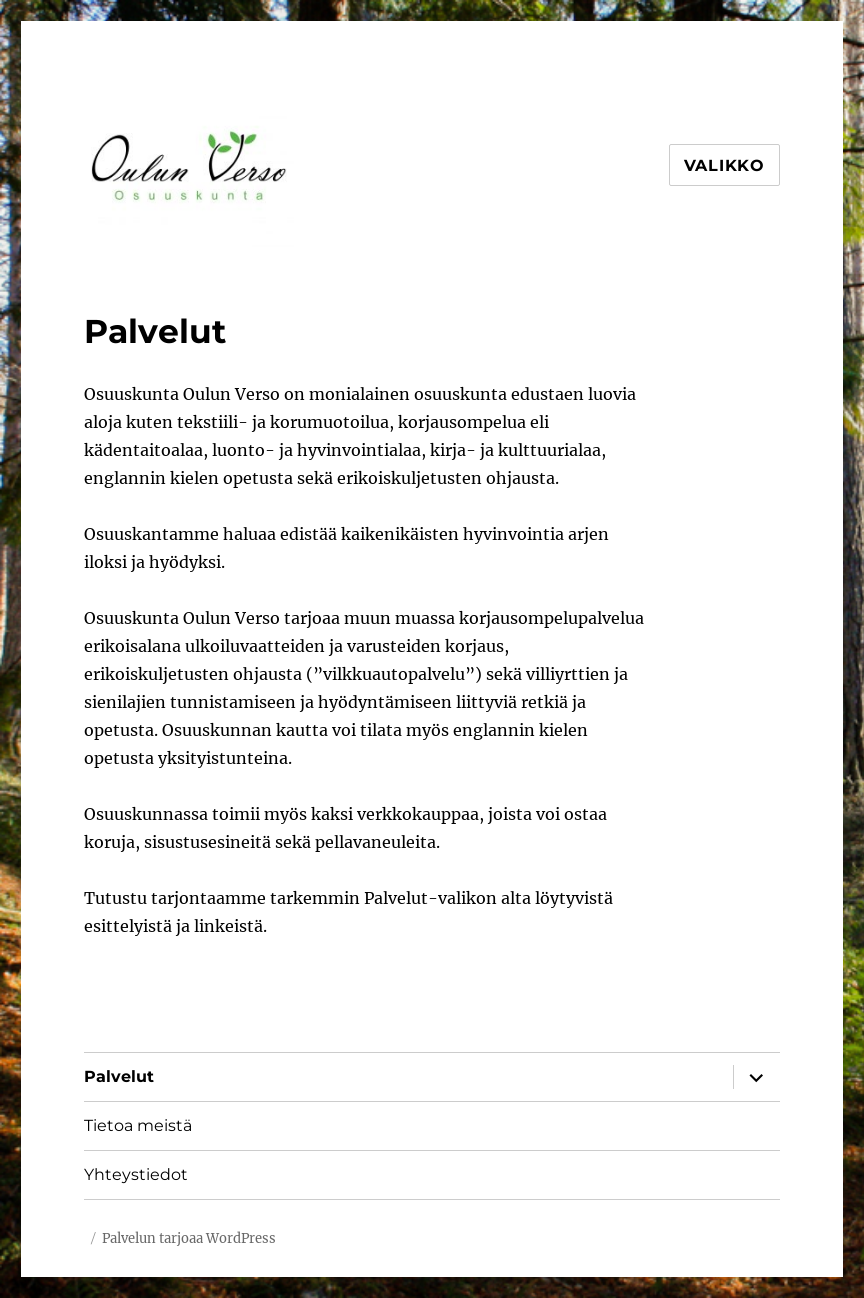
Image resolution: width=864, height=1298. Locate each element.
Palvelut (119, 1076)
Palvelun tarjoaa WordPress (189, 1238)
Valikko (724, 165)
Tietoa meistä (138, 1125)
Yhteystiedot (136, 1174)
